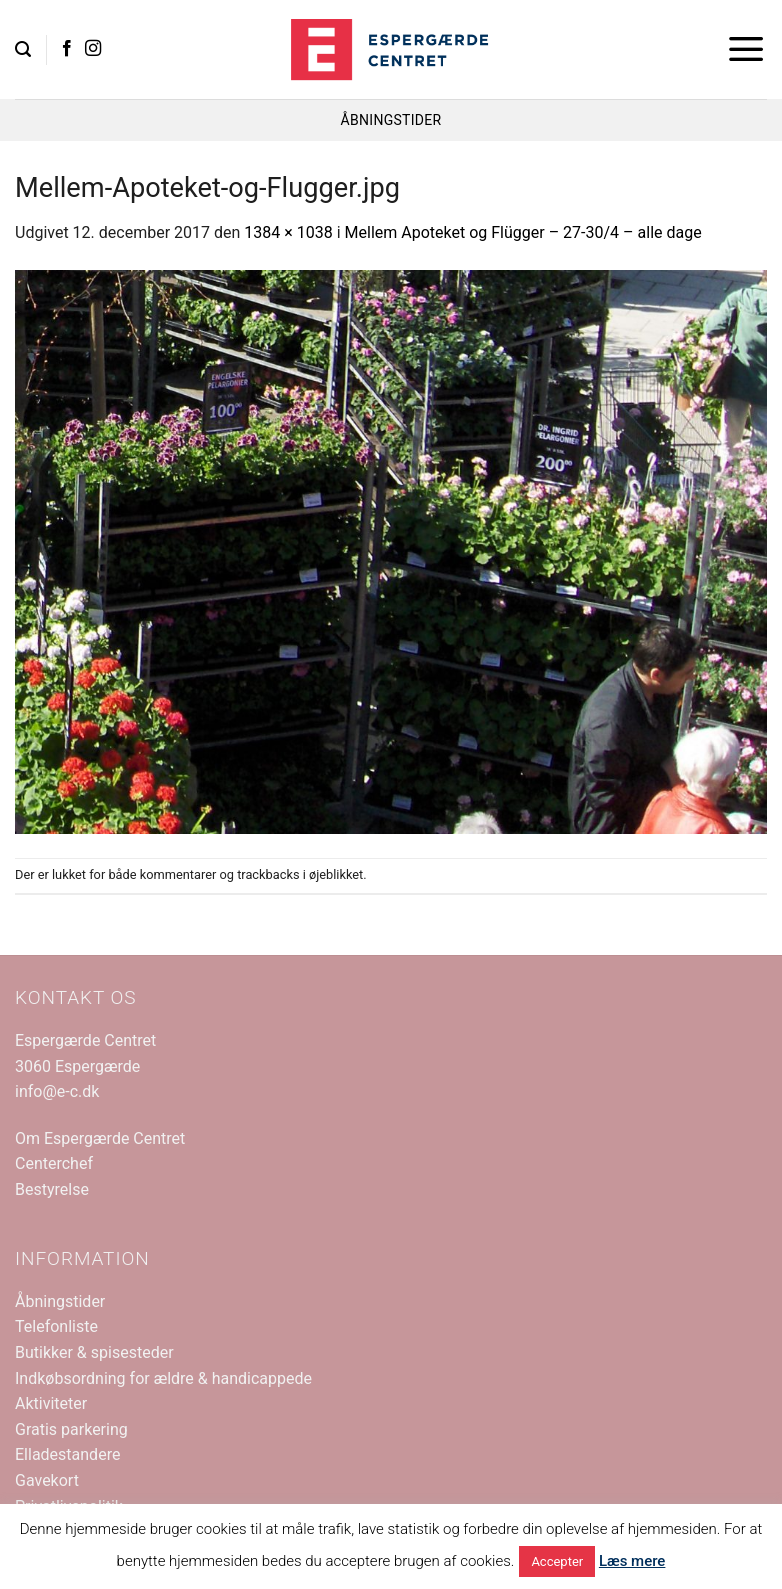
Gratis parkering (71, 1429)
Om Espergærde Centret (100, 1138)
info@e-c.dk (57, 1091)
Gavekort (47, 1480)
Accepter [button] (557, 1561)
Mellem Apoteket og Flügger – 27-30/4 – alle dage (523, 232)
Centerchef (54, 1163)
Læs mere (632, 1561)
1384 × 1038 (288, 232)
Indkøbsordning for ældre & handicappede (163, 1378)
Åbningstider (60, 1301)
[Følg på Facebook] (67, 49)
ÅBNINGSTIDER (391, 120)
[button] (23, 49)
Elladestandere (67, 1454)
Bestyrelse (52, 1189)
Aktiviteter (51, 1403)
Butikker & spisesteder (94, 1352)
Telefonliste (56, 1326)
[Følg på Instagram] (93, 49)
